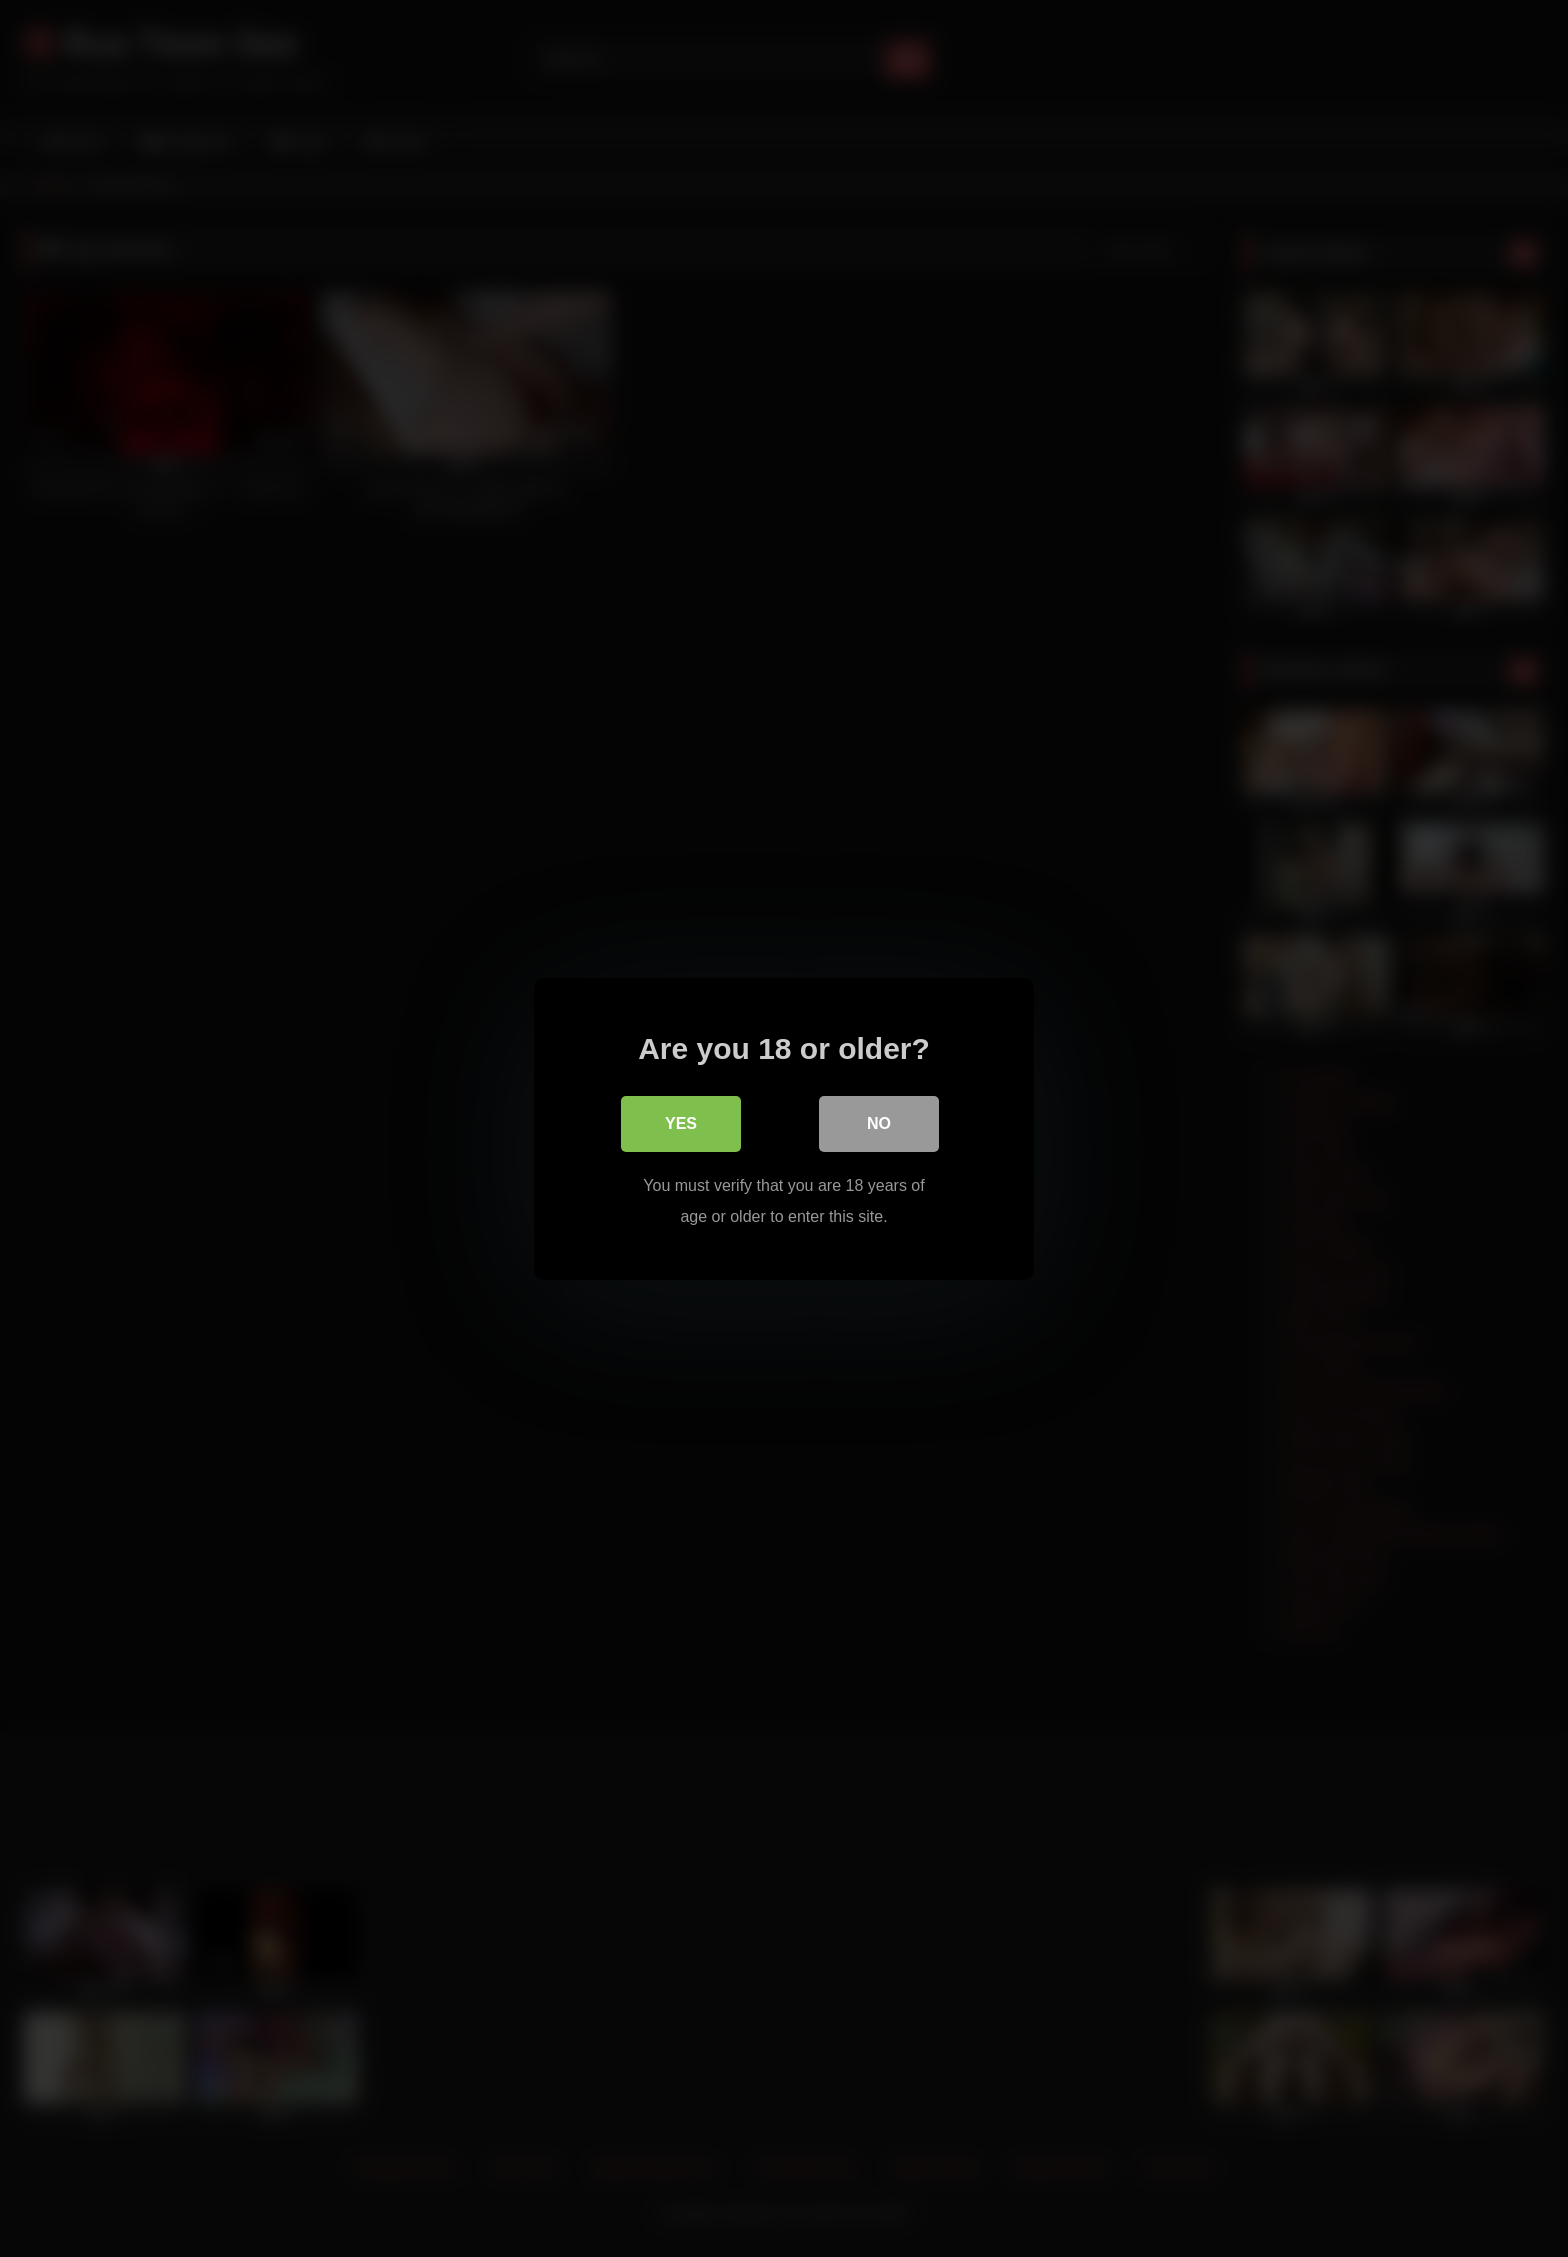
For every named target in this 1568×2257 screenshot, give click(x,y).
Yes (681, 1123)
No (879, 1123)
